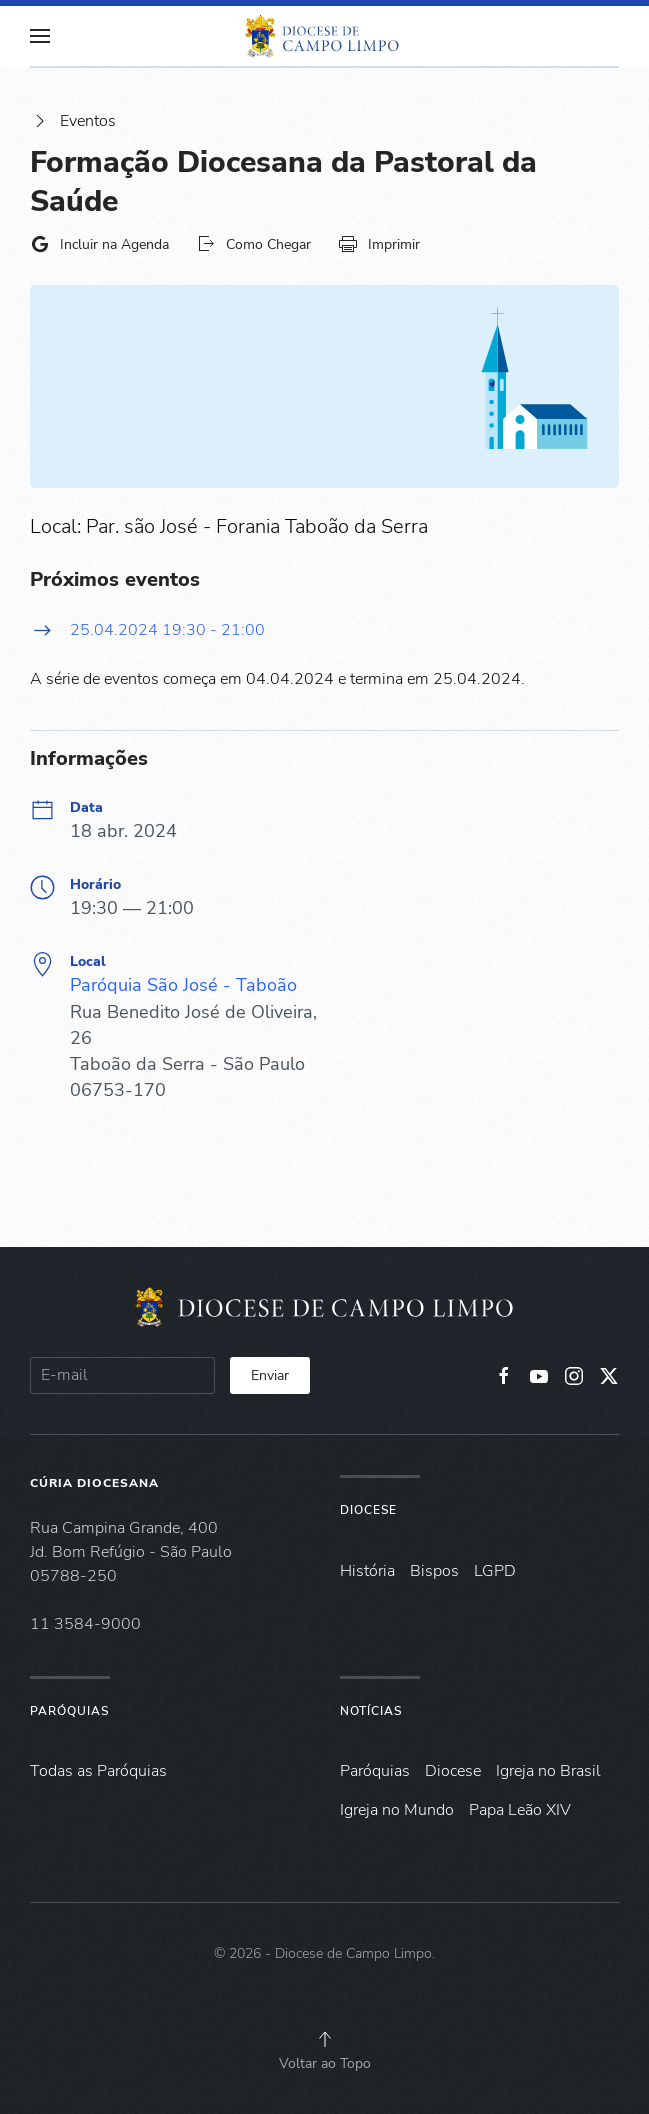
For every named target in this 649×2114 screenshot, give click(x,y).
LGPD (495, 1571)
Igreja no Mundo (397, 1810)
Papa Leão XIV (520, 1810)
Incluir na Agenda (99, 244)
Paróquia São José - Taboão (183, 985)
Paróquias (69, 1711)
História (367, 1571)
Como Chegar (253, 244)
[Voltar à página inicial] (325, 36)
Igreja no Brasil (548, 1771)
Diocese (368, 1510)
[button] (40, 36)
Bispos (434, 1571)
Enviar (270, 1375)
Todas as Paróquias (98, 1771)
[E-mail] (122, 1375)
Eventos (73, 121)
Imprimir (379, 244)
